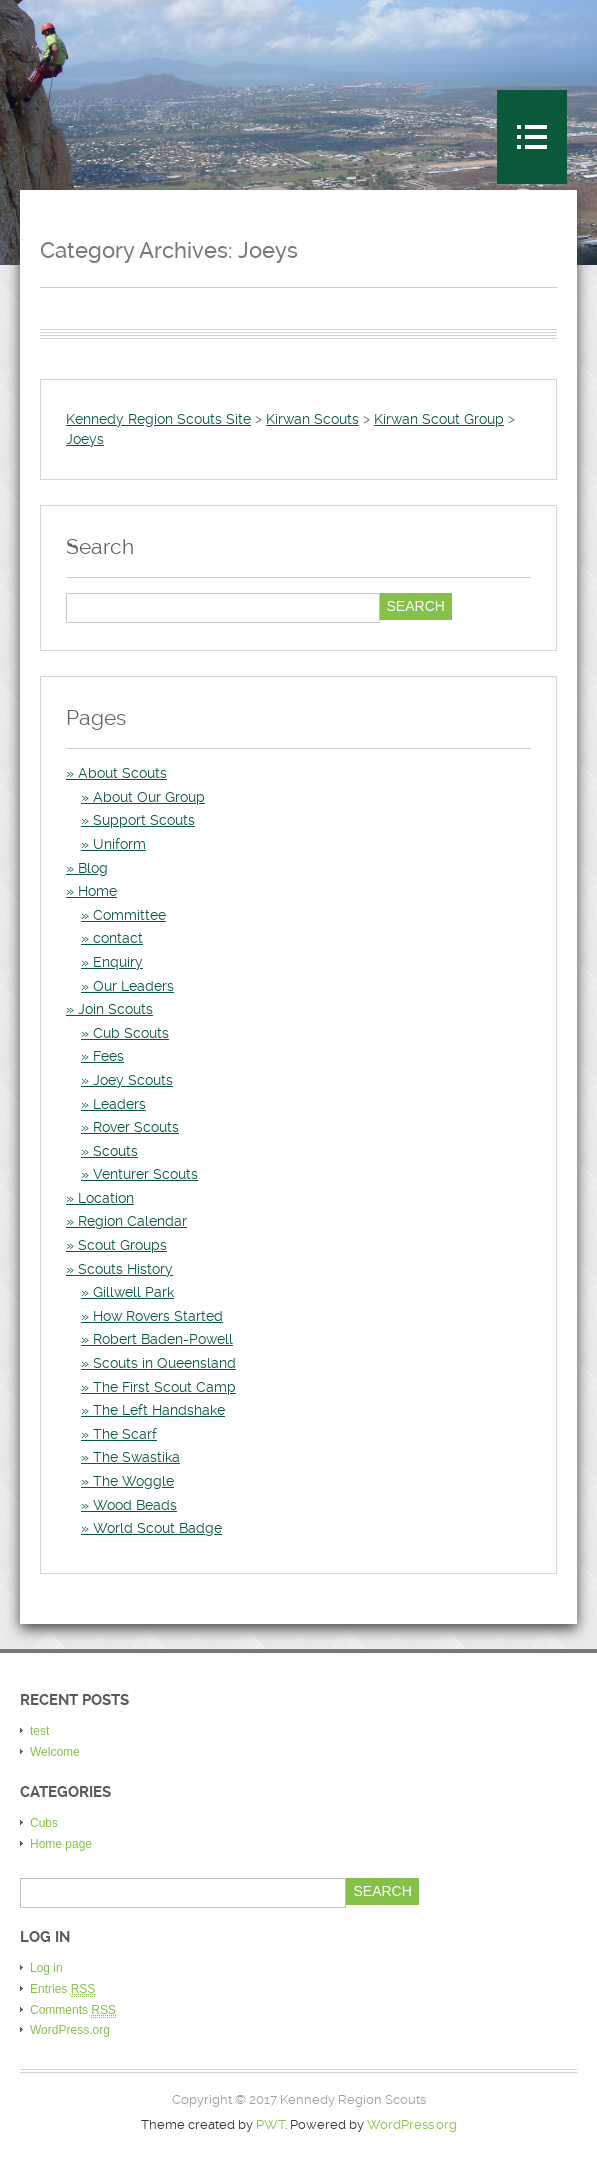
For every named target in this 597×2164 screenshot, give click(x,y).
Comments (73, 2010)
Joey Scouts (133, 1080)
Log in (46, 1968)
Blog (93, 868)
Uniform (119, 844)
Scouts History (125, 1269)
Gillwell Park (133, 1292)
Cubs (44, 1823)
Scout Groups (122, 1245)
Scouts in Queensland (164, 1363)
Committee (129, 915)
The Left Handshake (159, 1410)
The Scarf (125, 1434)
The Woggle (133, 1481)
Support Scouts (144, 820)
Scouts (115, 1151)
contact (118, 938)
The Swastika (136, 1457)
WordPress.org (70, 2030)
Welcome (55, 1752)
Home (97, 891)
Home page (61, 1844)
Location (106, 1198)
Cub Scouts (131, 1033)
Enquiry (118, 962)
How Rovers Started (158, 1316)
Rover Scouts (136, 1127)
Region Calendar (132, 1221)
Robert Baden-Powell (163, 1339)
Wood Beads (135, 1505)
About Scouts (122, 773)
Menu (532, 137)
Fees (108, 1056)
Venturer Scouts (145, 1174)
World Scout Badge (157, 1528)
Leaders (119, 1104)
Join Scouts (115, 1009)
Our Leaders (133, 986)
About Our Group (149, 797)
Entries (62, 1989)
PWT (270, 2124)
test (39, 1731)
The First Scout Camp (164, 1387)
